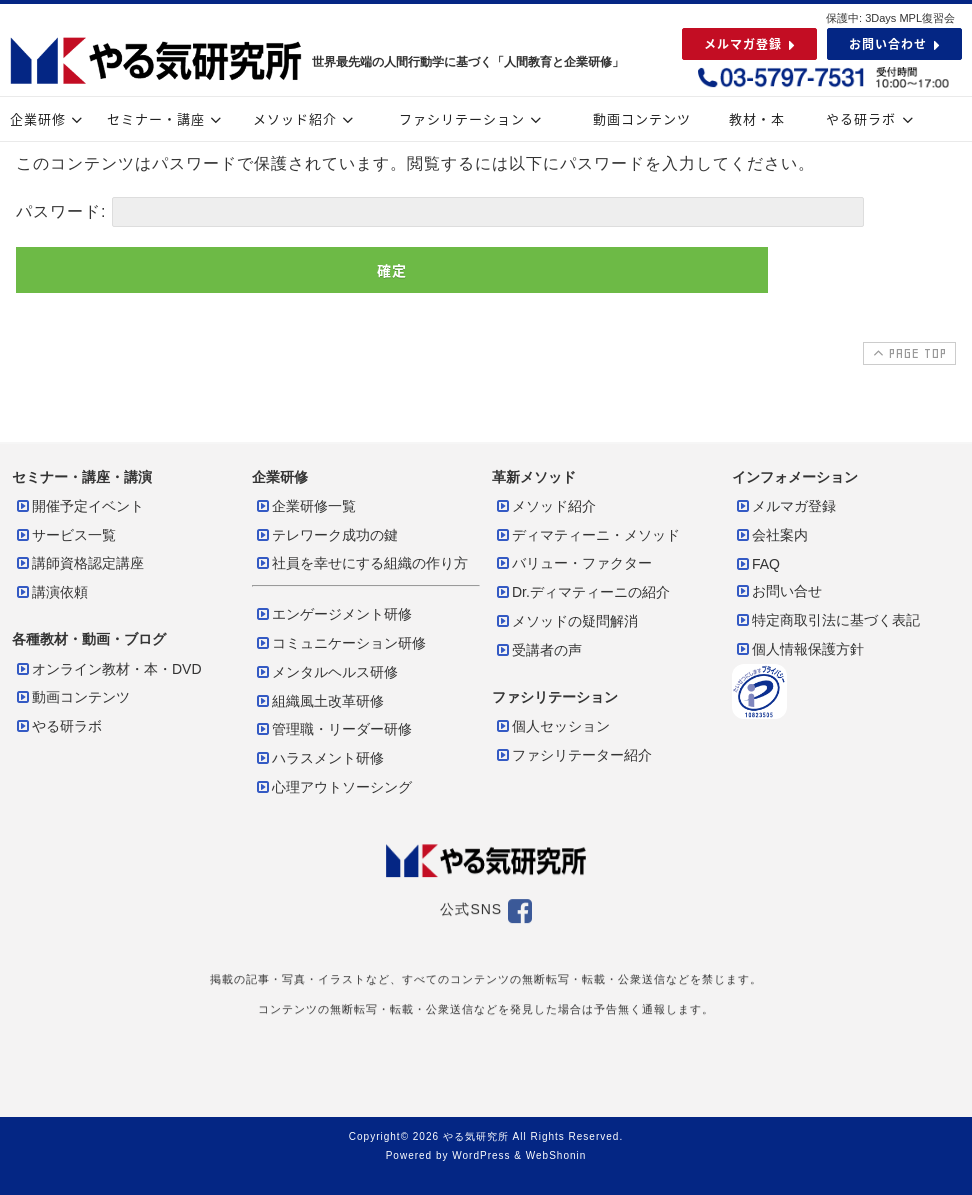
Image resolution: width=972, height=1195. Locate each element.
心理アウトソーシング (333, 787)
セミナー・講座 (167, 118)
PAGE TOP (907, 353)
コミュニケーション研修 (340, 643)
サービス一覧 (65, 535)
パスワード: (440, 211)
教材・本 (757, 118)
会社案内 (771, 535)
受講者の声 (538, 650)
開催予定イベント (79, 506)
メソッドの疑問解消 (566, 621)
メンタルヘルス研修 (326, 672)
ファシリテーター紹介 (573, 755)
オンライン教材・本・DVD (108, 669)
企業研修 (49, 118)
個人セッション (552, 726)
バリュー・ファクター (573, 563)
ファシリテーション (473, 118)
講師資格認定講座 (79, 563)
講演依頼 (51, 592)
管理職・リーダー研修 (333, 729)
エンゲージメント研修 (333, 614)
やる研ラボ (872, 118)
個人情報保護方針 (799, 649)
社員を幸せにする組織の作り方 (361, 563)
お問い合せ (778, 591)
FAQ (757, 564)
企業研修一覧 (305, 506)
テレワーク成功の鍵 (326, 535)
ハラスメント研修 (319, 758)
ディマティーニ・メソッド (587, 535)
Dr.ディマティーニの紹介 (582, 592)
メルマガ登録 (785, 506)
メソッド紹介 (306, 118)
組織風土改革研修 (319, 701)
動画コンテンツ (642, 118)
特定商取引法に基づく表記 (827, 620)
